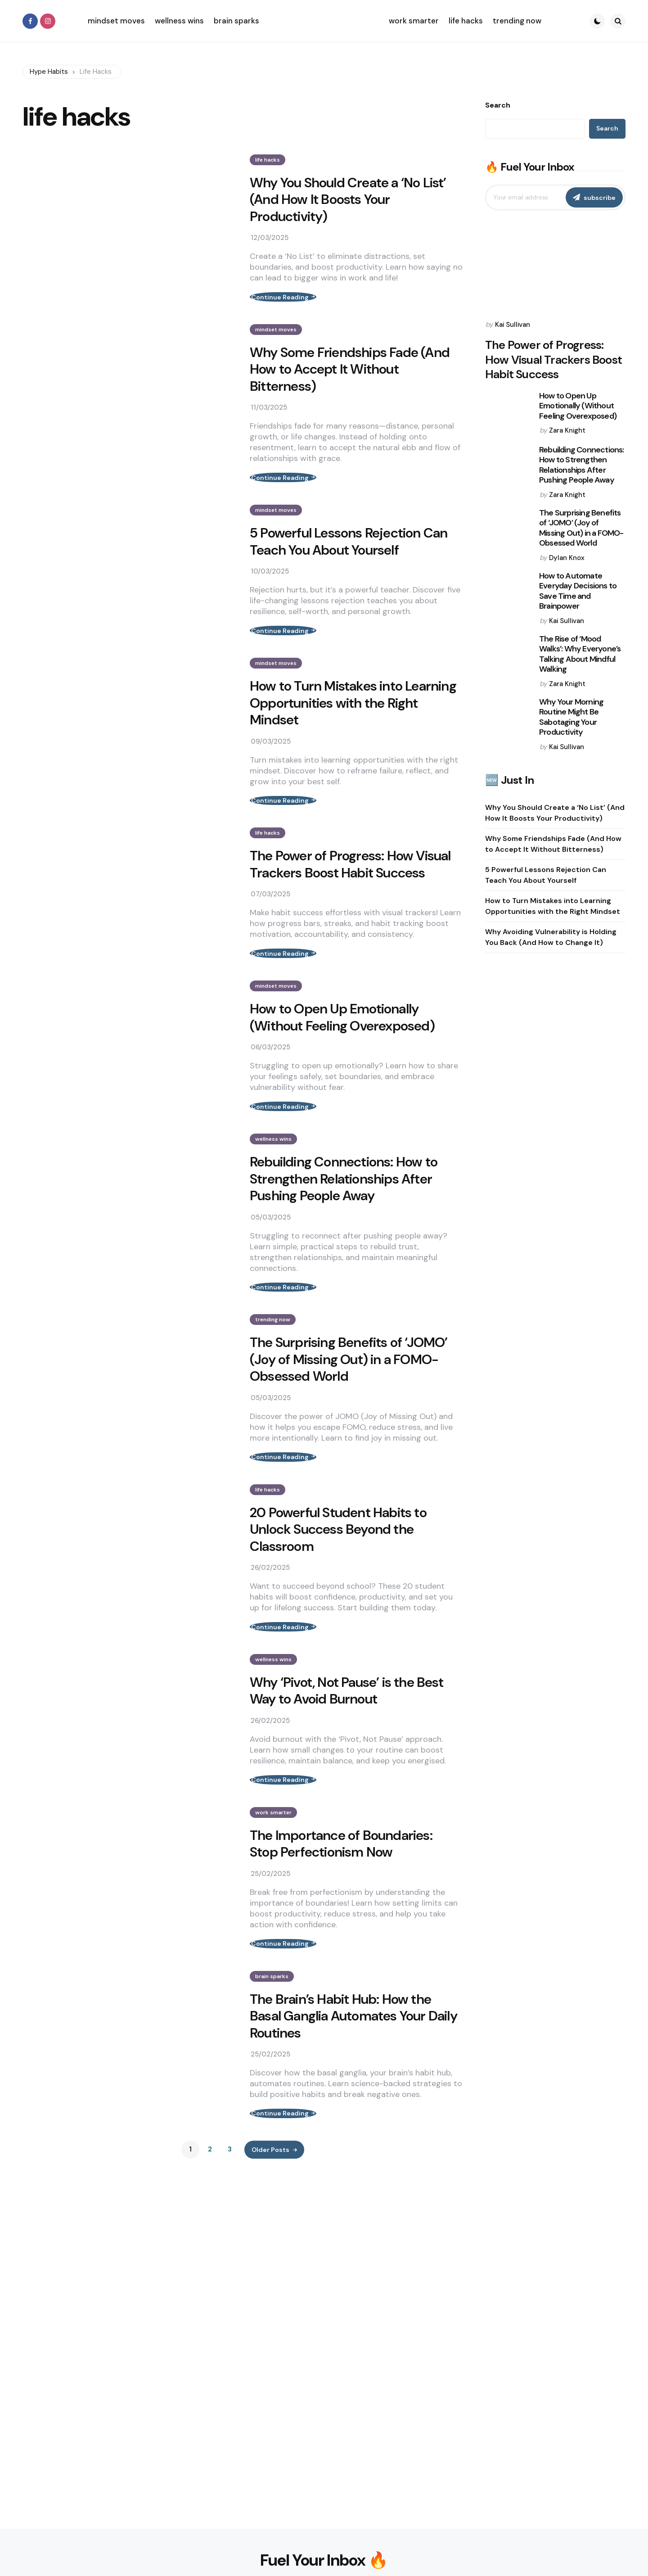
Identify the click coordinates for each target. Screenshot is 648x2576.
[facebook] (30, 21)
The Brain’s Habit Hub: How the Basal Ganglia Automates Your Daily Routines (353, 2111)
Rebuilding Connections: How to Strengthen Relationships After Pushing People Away (343, 1231)
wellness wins (273, 1191)
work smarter (273, 1899)
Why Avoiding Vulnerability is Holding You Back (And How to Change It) (550, 937)
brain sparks (271, 2071)
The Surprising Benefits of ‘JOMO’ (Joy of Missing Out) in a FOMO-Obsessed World (349, 1420)
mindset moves (276, 338)
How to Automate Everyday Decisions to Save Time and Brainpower (577, 591)
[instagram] (47, 21)
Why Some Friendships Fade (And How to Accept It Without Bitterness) (350, 378)
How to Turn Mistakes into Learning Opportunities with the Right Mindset (353, 729)
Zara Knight (567, 430)
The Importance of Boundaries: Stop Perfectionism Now (341, 1931)
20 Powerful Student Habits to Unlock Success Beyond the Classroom (338, 1598)
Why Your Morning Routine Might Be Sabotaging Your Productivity (571, 717)
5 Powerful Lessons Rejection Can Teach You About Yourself (348, 559)
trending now (272, 1380)
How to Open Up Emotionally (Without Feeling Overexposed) (342, 1061)
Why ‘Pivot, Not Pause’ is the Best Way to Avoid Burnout (346, 1769)
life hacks (267, 159)
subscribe (600, 198)
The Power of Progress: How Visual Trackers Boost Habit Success (350, 899)
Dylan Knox (567, 557)
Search (497, 105)
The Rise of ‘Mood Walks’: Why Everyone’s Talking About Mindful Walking (580, 654)
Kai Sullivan (512, 324)
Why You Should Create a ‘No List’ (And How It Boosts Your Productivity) (348, 199)
